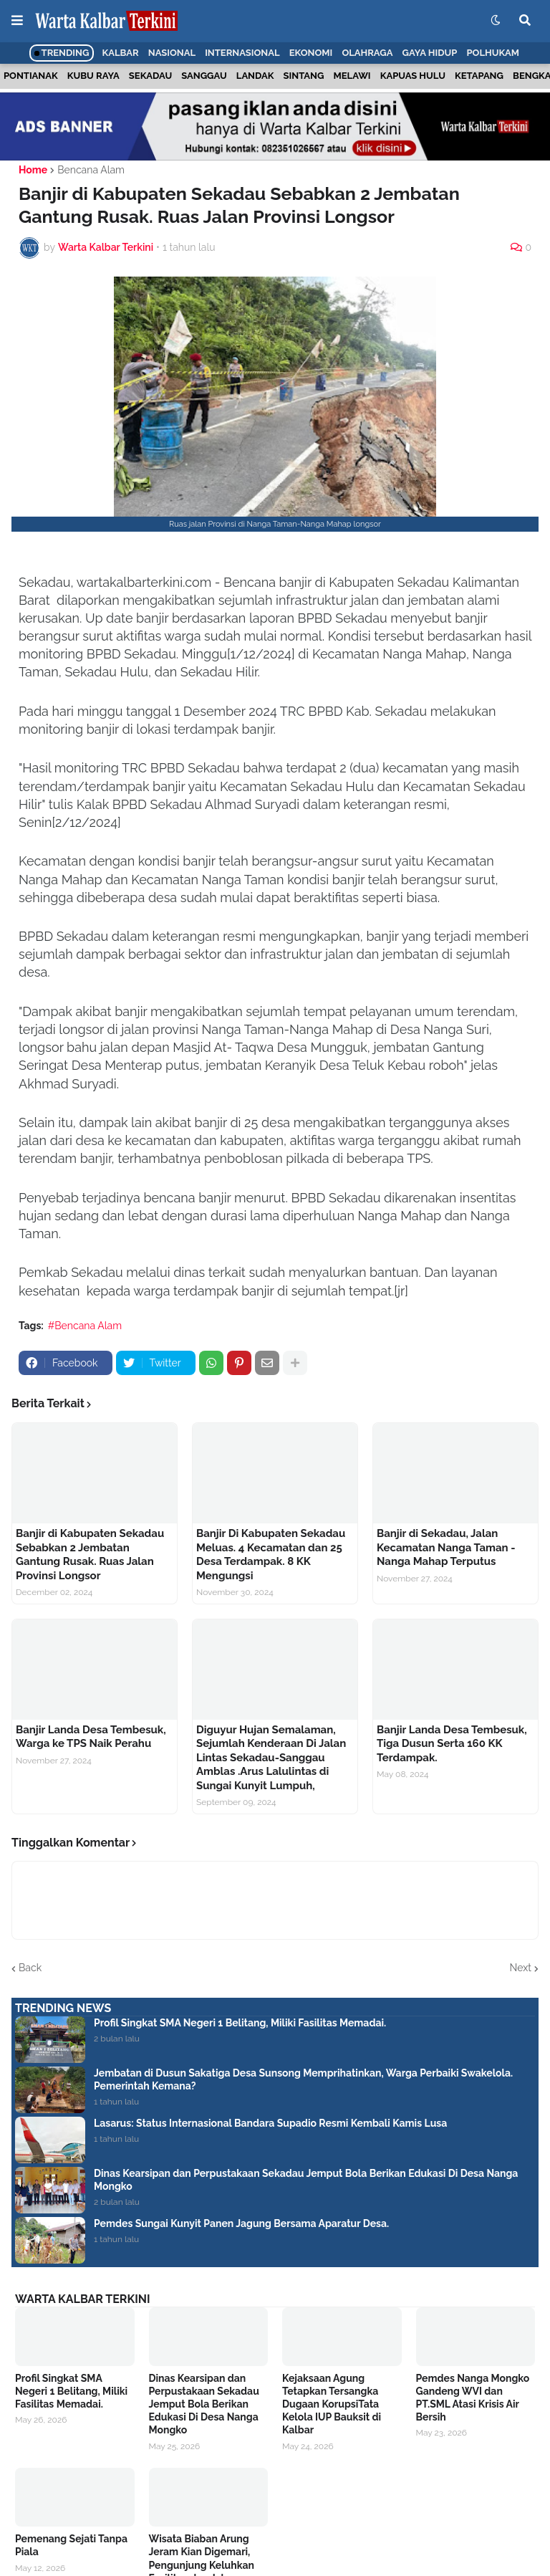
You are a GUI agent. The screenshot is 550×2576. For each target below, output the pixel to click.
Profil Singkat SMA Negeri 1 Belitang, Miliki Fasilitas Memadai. (240, 2023)
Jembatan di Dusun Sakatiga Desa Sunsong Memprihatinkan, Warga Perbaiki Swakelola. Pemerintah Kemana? (303, 2079)
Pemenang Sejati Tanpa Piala (71, 2545)
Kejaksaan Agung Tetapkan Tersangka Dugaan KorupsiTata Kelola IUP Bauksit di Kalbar (331, 2404)
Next (520, 1967)
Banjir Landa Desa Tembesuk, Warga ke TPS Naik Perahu (91, 1737)
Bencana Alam (91, 170)
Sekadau (150, 75)
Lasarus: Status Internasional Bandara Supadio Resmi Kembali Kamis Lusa (270, 2123)
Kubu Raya (93, 75)
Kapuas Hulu (412, 75)
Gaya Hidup (430, 52)
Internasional (242, 52)
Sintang (304, 75)
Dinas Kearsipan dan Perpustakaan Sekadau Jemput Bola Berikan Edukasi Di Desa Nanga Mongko (306, 2180)
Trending (62, 52)
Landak (255, 75)
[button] (17, 21)
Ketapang (479, 75)
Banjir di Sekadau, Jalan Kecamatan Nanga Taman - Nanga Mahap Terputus (446, 1547)
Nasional (172, 52)
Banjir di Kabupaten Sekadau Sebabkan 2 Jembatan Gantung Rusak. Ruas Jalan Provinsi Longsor (90, 1554)
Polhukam (492, 52)
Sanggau (203, 75)
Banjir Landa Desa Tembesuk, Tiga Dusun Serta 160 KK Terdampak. (452, 1743)
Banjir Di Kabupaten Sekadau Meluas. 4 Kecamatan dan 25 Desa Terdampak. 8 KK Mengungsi (270, 1554)
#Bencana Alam (85, 1325)
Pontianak (31, 75)
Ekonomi (311, 52)
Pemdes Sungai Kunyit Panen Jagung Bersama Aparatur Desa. (241, 2223)
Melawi (352, 75)
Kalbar (120, 52)
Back (30, 1967)
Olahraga (367, 52)
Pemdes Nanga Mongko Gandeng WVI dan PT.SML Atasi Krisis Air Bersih (473, 2397)
